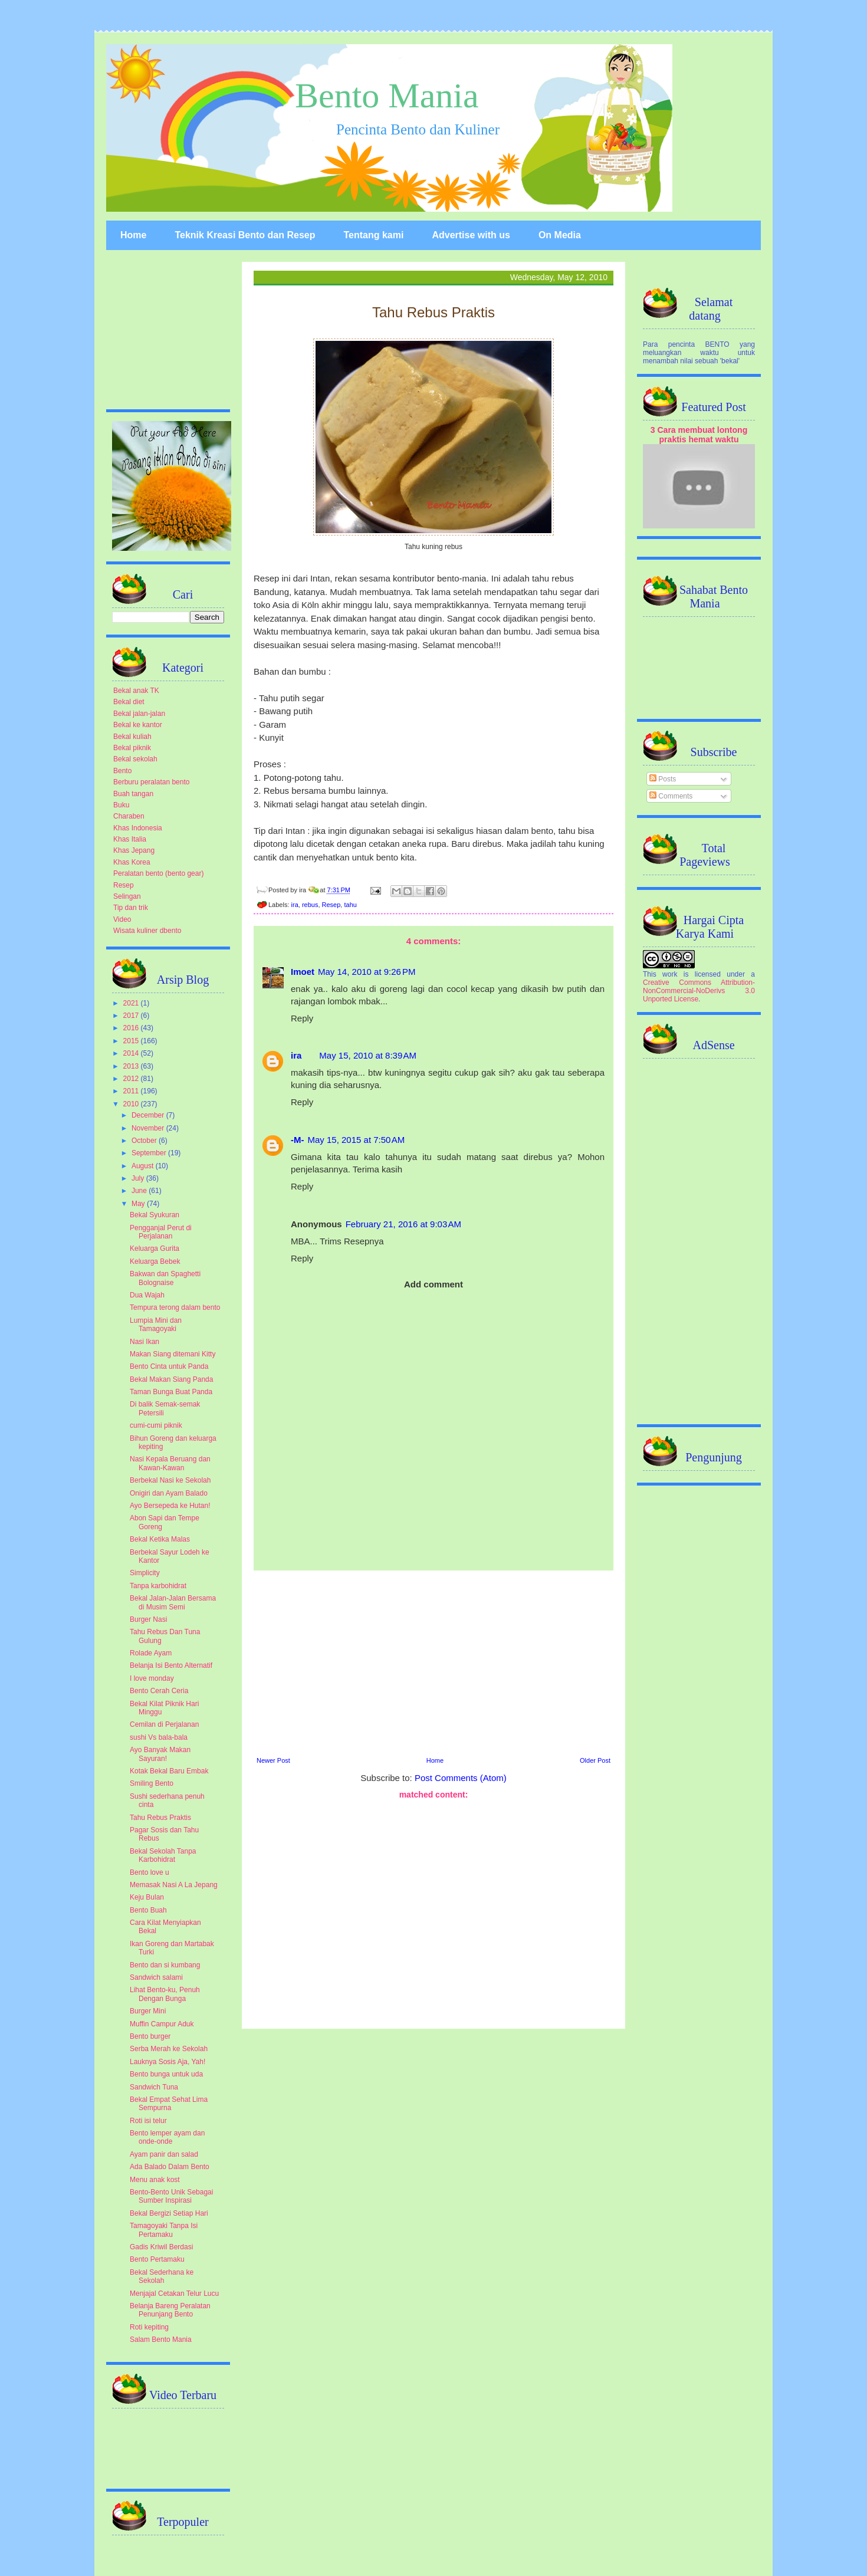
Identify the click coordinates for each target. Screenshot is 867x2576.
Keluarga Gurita (154, 1248)
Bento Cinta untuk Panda (169, 1366)
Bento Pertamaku (157, 2259)
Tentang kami (373, 235)
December (149, 1115)
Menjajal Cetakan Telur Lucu (174, 2293)
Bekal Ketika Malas (160, 1539)
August (144, 1166)
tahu (350, 904)
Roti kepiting (149, 2327)
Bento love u (149, 1872)
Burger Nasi (148, 1619)
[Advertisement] (433, 1662)
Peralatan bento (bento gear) (158, 873)
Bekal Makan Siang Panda (171, 1379)
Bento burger (150, 2036)
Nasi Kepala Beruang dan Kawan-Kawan (170, 1463)
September (150, 1153)
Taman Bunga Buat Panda (171, 1392)
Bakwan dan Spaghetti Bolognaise (165, 1278)
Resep (331, 904)
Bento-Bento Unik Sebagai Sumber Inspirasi (171, 2196)
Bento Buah (148, 1910)
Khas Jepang (134, 850)
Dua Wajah (147, 1295)
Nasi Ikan (144, 1342)
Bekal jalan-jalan (139, 713)
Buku (121, 805)
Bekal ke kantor (137, 725)
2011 (132, 1091)
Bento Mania (387, 95)
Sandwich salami (156, 1977)
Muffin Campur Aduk (162, 2024)
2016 (132, 1028)
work (669, 974)
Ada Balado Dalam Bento (169, 2167)
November (149, 1128)
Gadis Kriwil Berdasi (161, 2247)
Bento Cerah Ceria (159, 1691)
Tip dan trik (130, 907)
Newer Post (273, 1760)
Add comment (433, 1284)
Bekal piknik (132, 748)
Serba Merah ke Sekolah (169, 2049)
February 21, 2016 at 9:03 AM (403, 1224)
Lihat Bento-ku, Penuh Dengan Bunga (165, 1994)
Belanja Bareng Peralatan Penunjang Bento (170, 2310)
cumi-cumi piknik (156, 1425)
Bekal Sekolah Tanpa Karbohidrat (163, 1855)
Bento (122, 771)
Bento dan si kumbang (165, 1965)
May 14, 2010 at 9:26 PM (367, 972)
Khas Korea (131, 862)
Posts (662, 779)
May (139, 1204)
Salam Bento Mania (161, 2339)
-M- (297, 1140)
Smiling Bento (151, 1783)
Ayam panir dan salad (164, 2154)
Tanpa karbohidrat (158, 1586)
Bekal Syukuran (154, 1215)
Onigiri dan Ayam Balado (169, 1493)
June (140, 1191)
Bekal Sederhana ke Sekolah (161, 2276)
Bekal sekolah (135, 759)
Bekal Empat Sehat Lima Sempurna (169, 2103)
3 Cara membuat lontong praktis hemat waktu (699, 434)
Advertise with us (471, 235)
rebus (310, 904)
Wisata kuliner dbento (147, 930)
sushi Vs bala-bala (159, 1737)
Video (122, 919)
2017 (132, 1015)
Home (133, 235)
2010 (132, 1104)
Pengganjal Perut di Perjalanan (161, 1232)
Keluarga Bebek (155, 1261)
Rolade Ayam (151, 1653)
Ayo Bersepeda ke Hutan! (170, 1505)
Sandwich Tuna (154, 2087)
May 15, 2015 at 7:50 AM (356, 1140)
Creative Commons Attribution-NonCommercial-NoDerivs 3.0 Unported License (699, 990)
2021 (132, 1003)
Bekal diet (128, 702)
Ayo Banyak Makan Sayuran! (160, 1754)
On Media (559, 235)
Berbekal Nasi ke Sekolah (170, 1480)
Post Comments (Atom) (461, 1778)
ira (294, 904)
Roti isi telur (148, 2121)
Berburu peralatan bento (151, 782)
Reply (302, 1018)
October (145, 1140)
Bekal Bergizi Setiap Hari (169, 2213)
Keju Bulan (147, 1897)
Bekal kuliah (132, 736)
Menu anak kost (155, 2180)
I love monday (152, 1678)
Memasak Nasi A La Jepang (174, 1885)
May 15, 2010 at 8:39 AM (367, 1055)
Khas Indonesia (137, 828)
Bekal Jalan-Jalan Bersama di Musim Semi (173, 1602)
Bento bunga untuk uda (166, 2074)
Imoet (302, 972)
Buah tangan (133, 794)
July (139, 1178)
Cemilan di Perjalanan (164, 1724)
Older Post (595, 1760)
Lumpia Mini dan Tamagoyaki (156, 1324)
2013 (132, 1066)
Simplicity (145, 1573)
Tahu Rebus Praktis (160, 1817)
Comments (670, 796)
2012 (132, 1079)
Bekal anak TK (136, 690)
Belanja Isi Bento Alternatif (171, 1665)
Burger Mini (148, 2011)
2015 (132, 1041)
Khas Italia (129, 839)
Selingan (127, 896)
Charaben (128, 816)
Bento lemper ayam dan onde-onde (167, 2137)
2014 (132, 1053)
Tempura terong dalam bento (175, 1307)
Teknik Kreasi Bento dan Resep (245, 235)
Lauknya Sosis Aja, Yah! (167, 2062)
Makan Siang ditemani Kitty (172, 1354)
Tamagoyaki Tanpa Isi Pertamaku (164, 2230)
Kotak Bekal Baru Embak (169, 1771)
